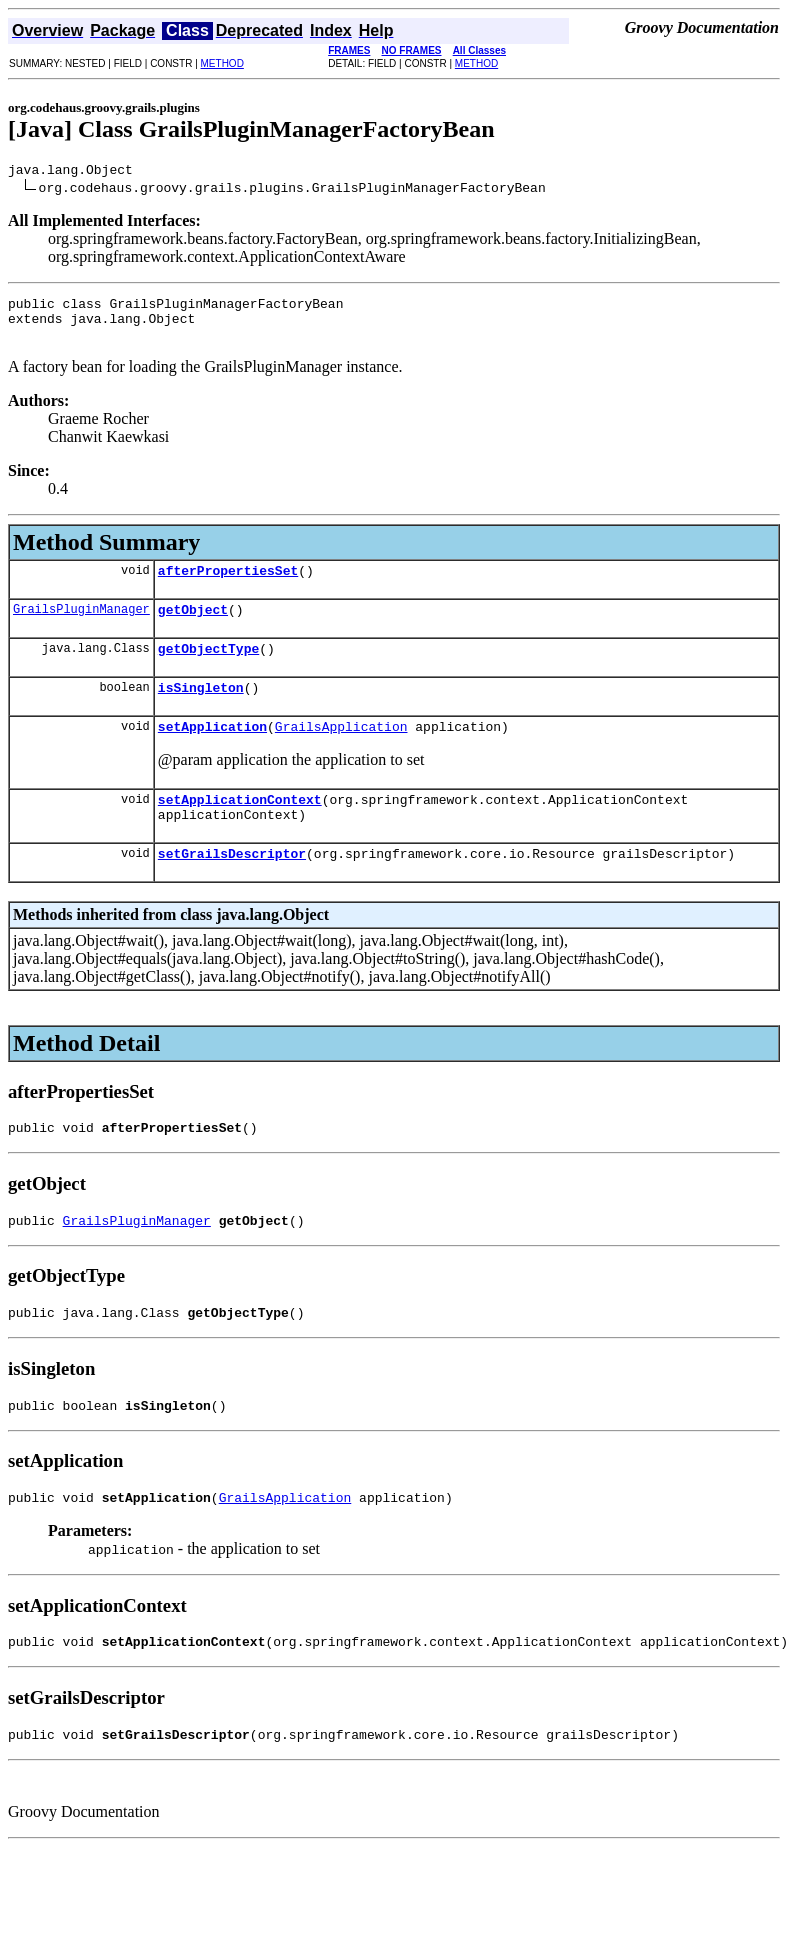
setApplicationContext (240, 829)
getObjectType (208, 669)
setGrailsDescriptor (232, 889)
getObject (193, 627)
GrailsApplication (341, 753)
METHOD (222, 63)
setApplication (212, 753)
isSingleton (201, 711)
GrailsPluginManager (81, 626)
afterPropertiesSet (228, 585)
